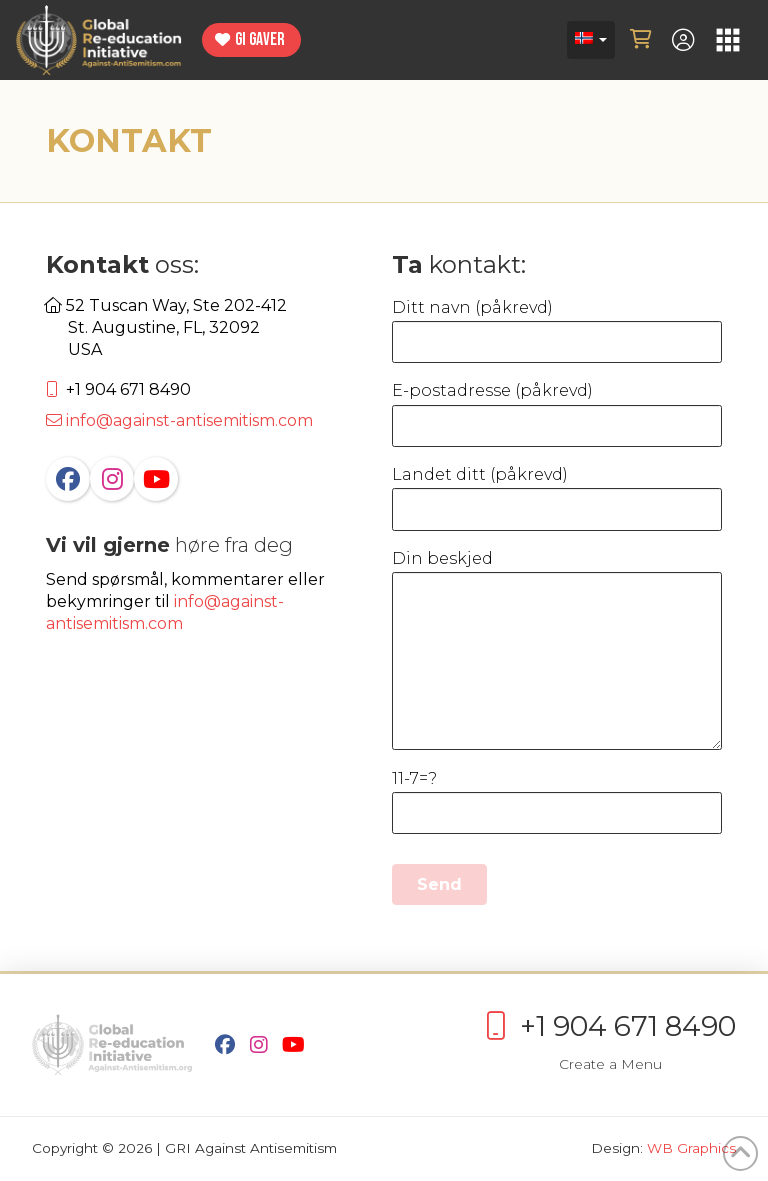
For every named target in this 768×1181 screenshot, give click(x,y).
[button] (641, 40)
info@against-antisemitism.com (179, 420)
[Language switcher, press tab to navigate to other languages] (591, 40)
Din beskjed (557, 572)
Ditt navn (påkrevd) (557, 326)
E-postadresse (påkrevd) (557, 409)
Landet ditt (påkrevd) (557, 493)
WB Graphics (691, 1148)
